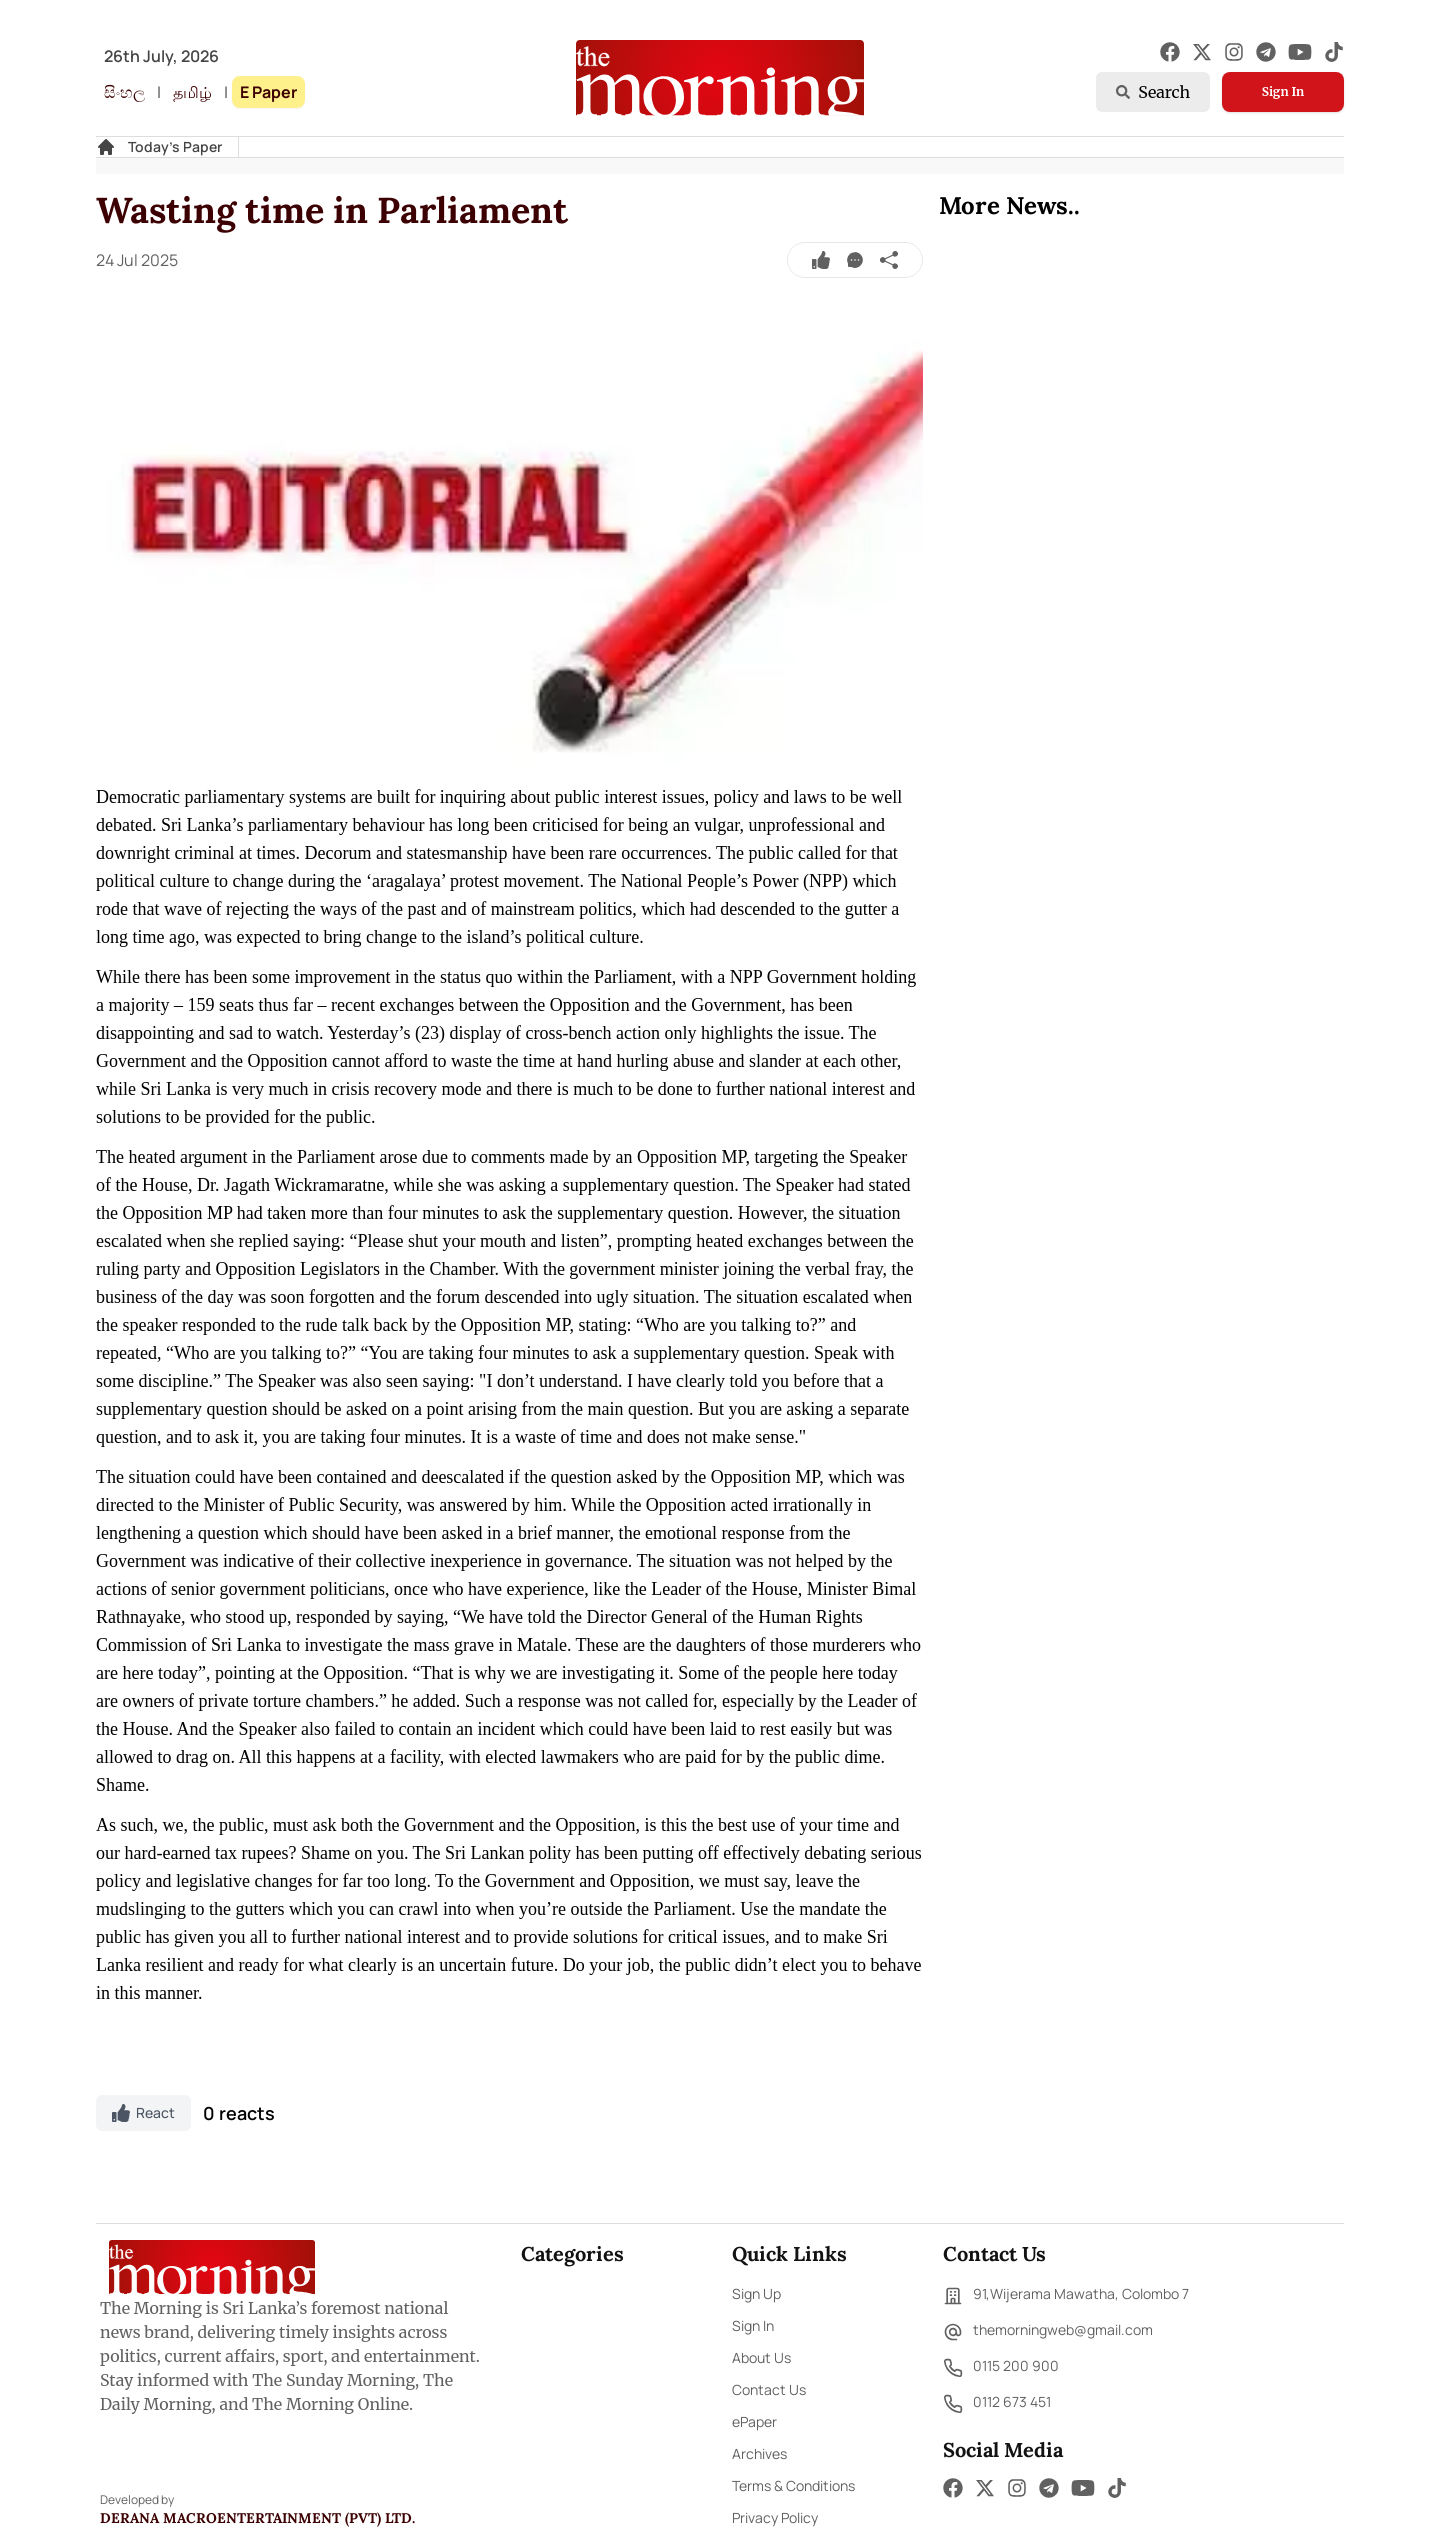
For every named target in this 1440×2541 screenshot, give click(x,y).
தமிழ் (192, 92)
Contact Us (769, 2389)
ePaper (754, 2421)
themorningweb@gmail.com (1048, 2332)
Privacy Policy (775, 2517)
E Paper (268, 92)
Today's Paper (175, 146)
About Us (761, 2357)
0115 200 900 (1001, 2368)
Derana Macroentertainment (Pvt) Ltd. (257, 2518)
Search (1153, 92)
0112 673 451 (997, 2404)
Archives (759, 2453)
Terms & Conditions (793, 2485)
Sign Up (756, 2293)
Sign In (1283, 91)
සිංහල (124, 92)
